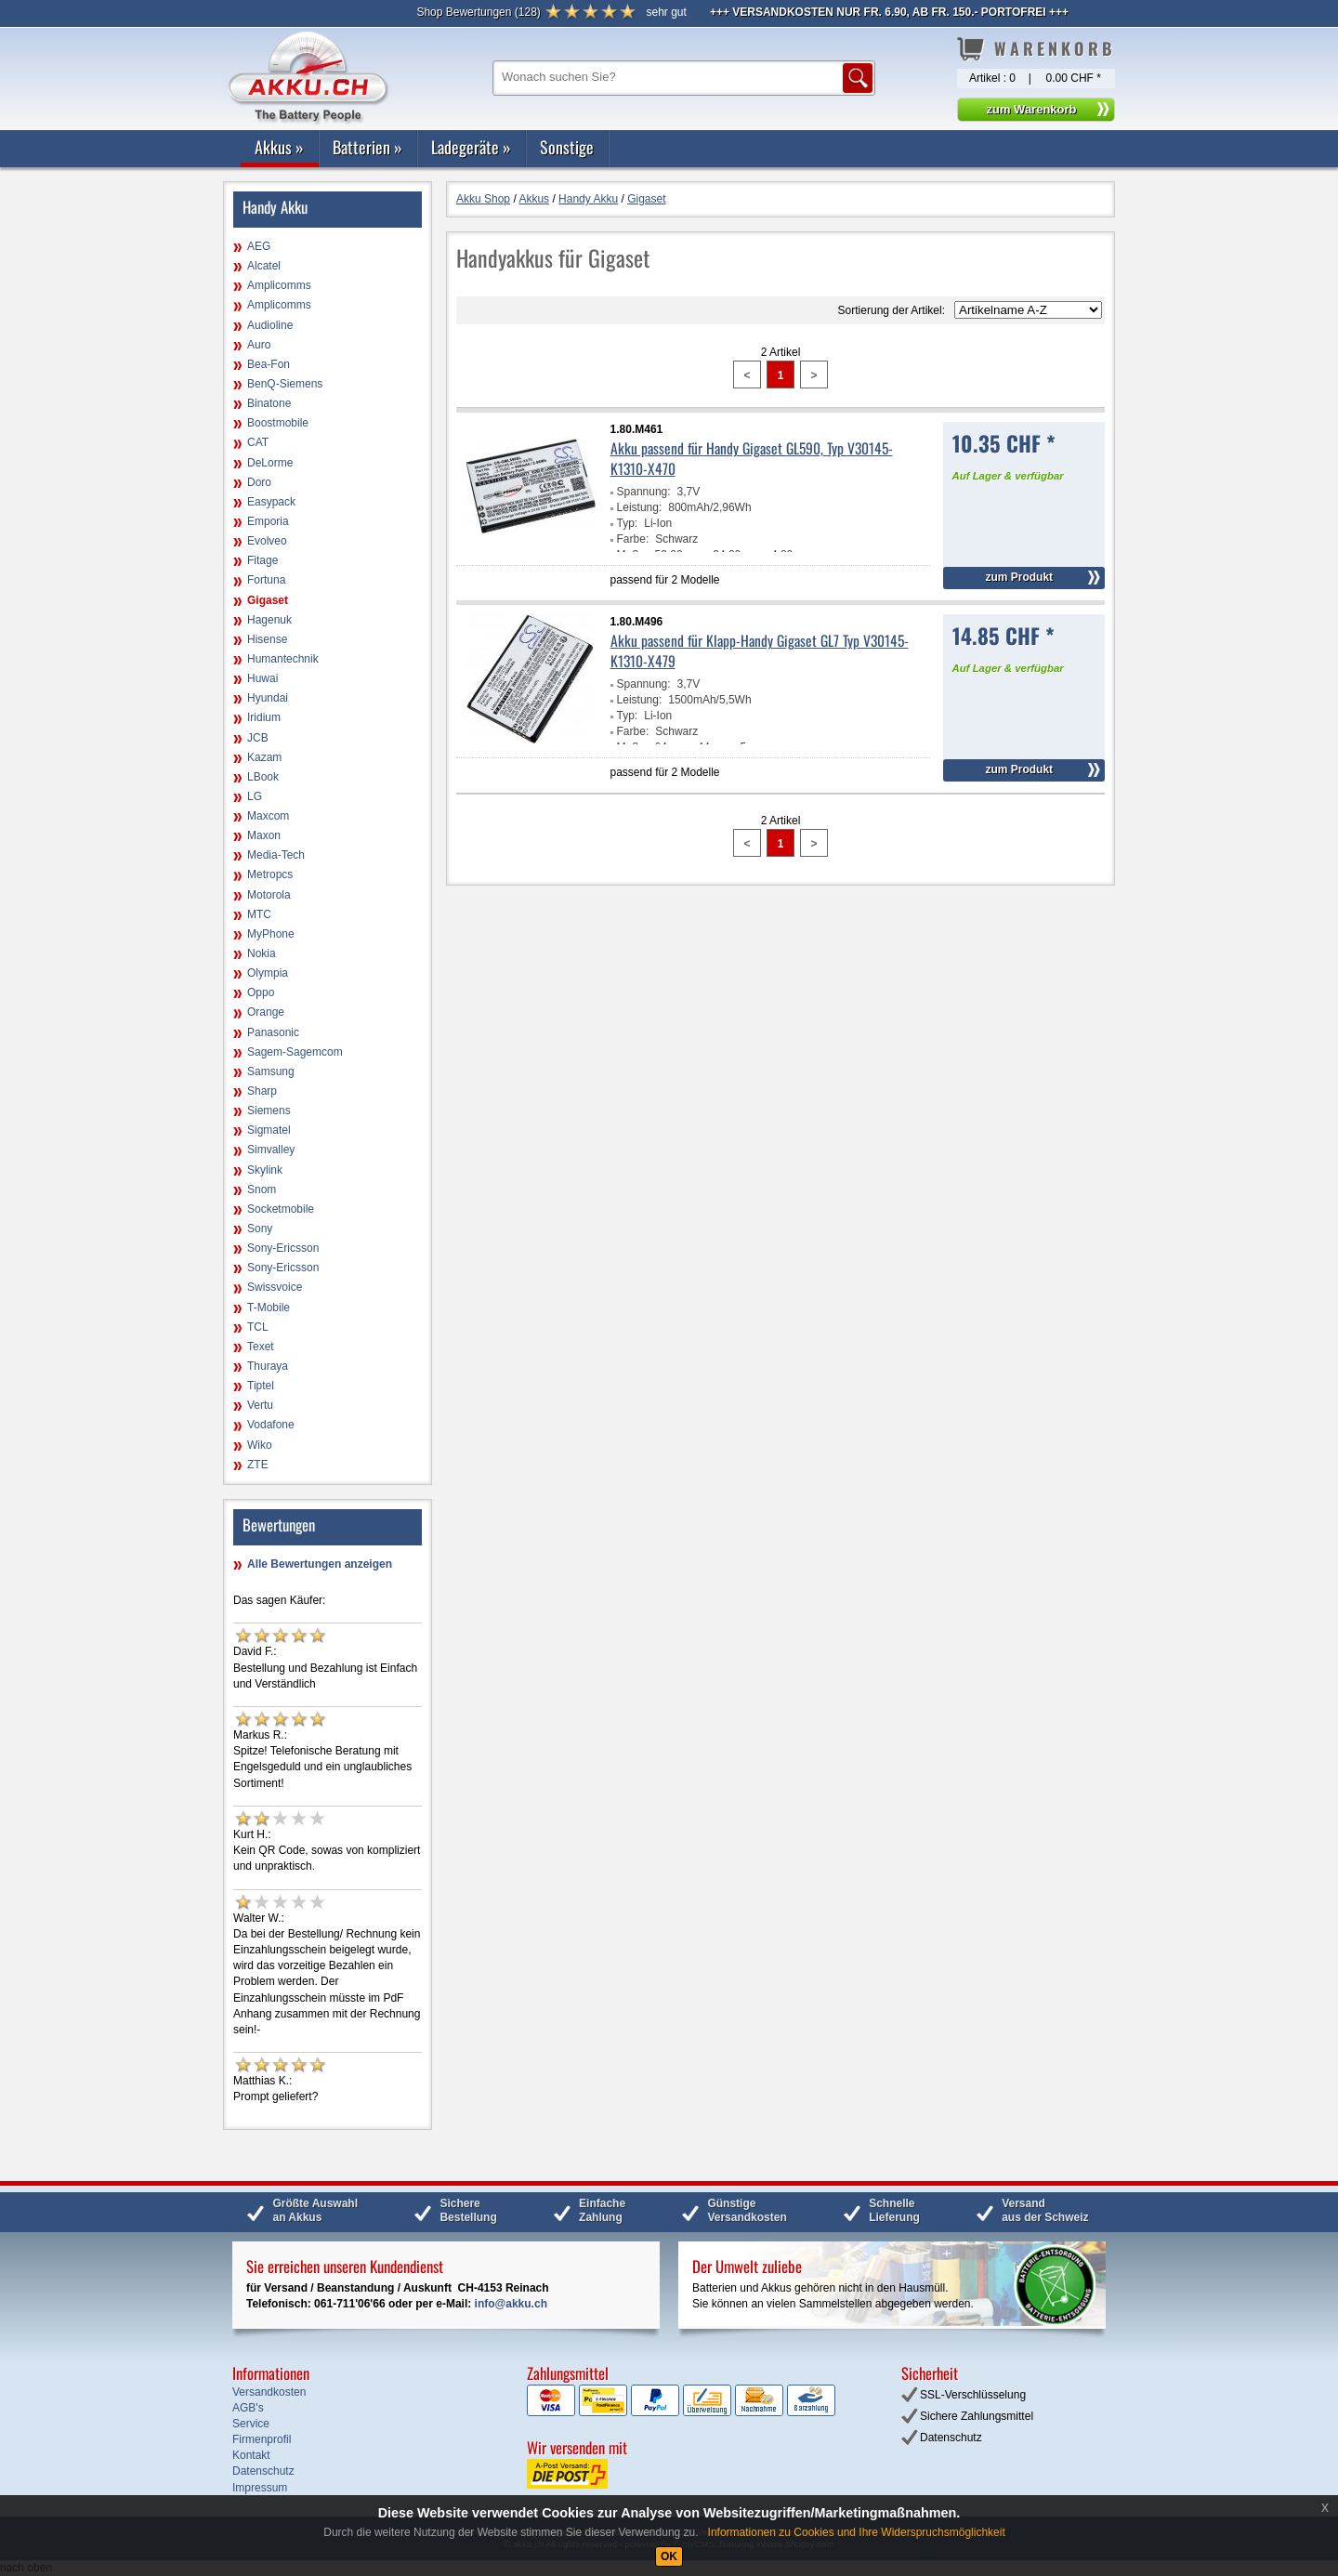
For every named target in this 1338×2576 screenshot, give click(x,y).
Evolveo (267, 540)
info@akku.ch (511, 2303)
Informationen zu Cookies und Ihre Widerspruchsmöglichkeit (856, 2532)
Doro (259, 482)
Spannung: (644, 491)
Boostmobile (277, 422)
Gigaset (267, 600)
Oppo (260, 992)
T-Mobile (268, 1307)
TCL (258, 1327)
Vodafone (271, 1424)
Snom (261, 1189)
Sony (259, 1228)
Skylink (264, 1169)
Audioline (270, 325)
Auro (258, 344)
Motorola (269, 894)
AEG (258, 246)
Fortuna (266, 579)
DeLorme (270, 462)
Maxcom (268, 815)
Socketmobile (280, 1209)
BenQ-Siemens (284, 383)
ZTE (258, 1464)
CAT (258, 442)
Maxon (264, 835)
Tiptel (260, 1385)
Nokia (261, 953)
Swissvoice (274, 1287)
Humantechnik (283, 658)
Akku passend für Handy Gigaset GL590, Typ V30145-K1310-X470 (751, 458)
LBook (263, 776)
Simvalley (271, 1149)
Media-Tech (276, 854)
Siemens (269, 1110)
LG (254, 796)
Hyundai (267, 697)
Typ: (627, 523)
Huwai (262, 678)
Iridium (264, 717)
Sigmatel (269, 1130)
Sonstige (567, 147)
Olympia (267, 972)
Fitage (262, 560)
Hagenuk (269, 619)
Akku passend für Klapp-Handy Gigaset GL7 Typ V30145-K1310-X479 (759, 650)
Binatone (269, 403)
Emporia (268, 521)
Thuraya (267, 1366)
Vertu (260, 1405)
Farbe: (633, 538)
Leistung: (639, 507)
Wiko (259, 1445)
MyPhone (271, 933)
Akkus (279, 147)
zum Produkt (1019, 577)
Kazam (264, 757)
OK (669, 2556)
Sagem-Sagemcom (295, 1051)
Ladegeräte (471, 147)
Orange (265, 1012)
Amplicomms (279, 285)
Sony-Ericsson (283, 1248)
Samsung (271, 1071)
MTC (259, 914)
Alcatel (264, 265)
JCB (258, 737)
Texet (260, 1346)
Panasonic (273, 1032)
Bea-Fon (268, 364)
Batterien (367, 147)
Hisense (267, 639)
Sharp (262, 1090)
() (478, 12)
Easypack (271, 501)
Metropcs (270, 874)
